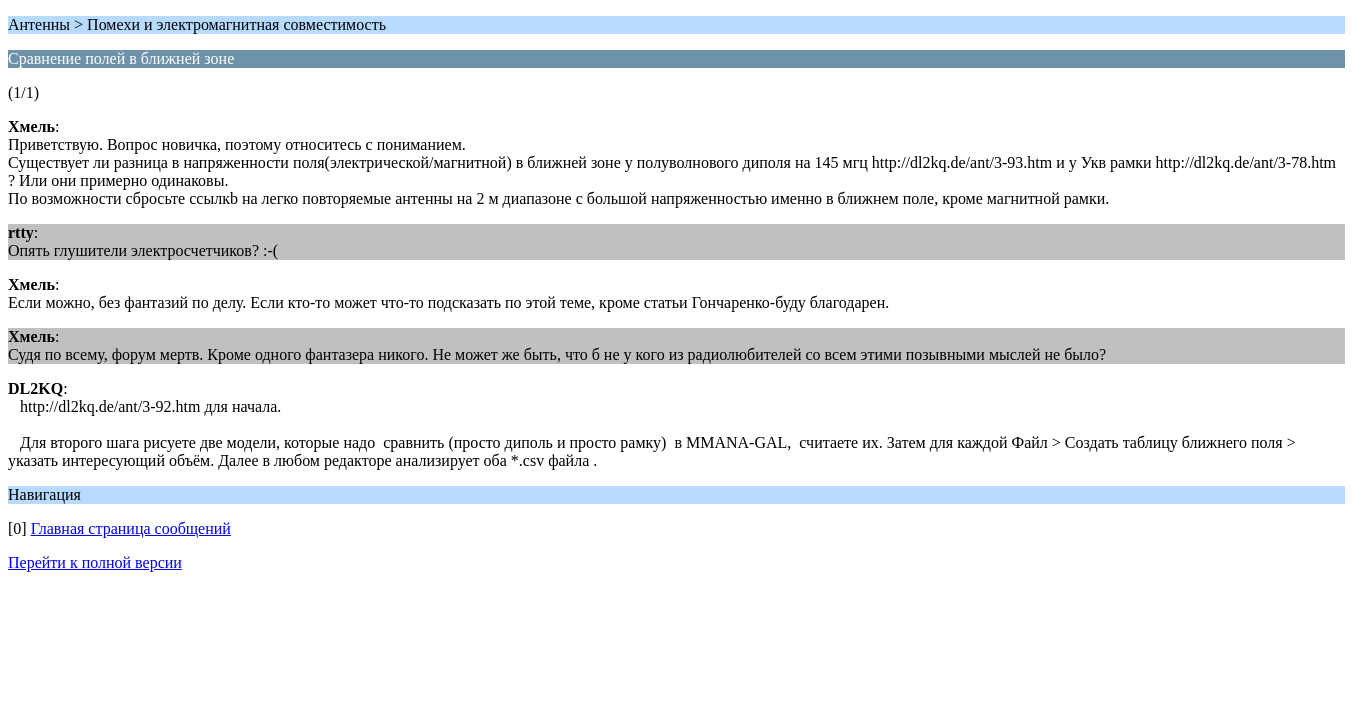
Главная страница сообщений (131, 528)
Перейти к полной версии (95, 562)
